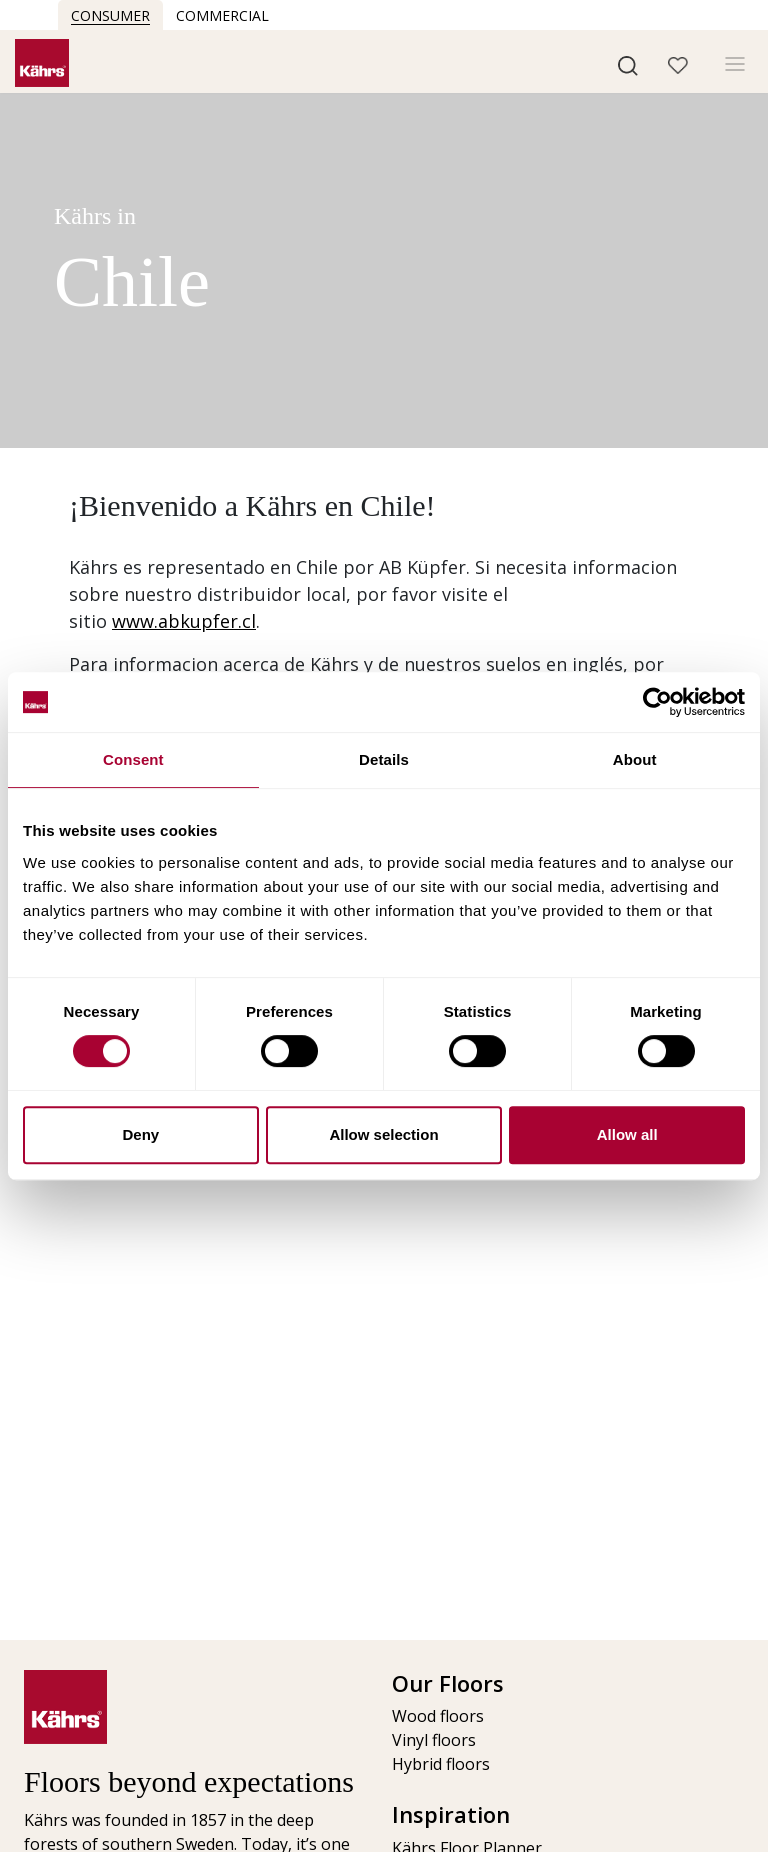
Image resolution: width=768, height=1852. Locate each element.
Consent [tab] (133, 759)
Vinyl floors (434, 1740)
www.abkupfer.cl (184, 621)
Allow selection (383, 1134)
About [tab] (635, 759)
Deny (140, 1134)
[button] (628, 64)
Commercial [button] (222, 15)
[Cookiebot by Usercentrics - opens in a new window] (657, 702)
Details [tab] (384, 759)
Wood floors (438, 1716)
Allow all (627, 1134)
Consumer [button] (110, 15)
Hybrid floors (441, 1764)
